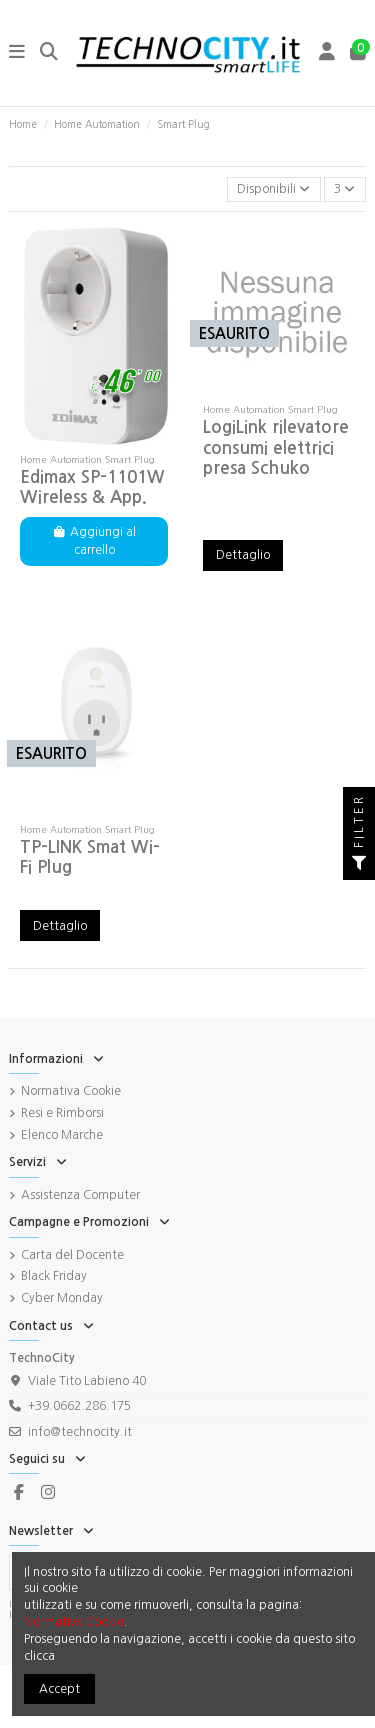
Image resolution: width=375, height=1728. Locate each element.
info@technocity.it (80, 1432)
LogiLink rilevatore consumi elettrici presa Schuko (276, 448)
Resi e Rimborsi (62, 1113)
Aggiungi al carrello (94, 541)
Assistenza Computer (80, 1195)
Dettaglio (243, 555)
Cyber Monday (62, 1298)
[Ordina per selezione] (274, 189)
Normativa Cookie (71, 1091)
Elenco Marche (62, 1135)
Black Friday (54, 1276)
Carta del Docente (72, 1255)
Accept (59, 1689)
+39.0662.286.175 (79, 1406)
